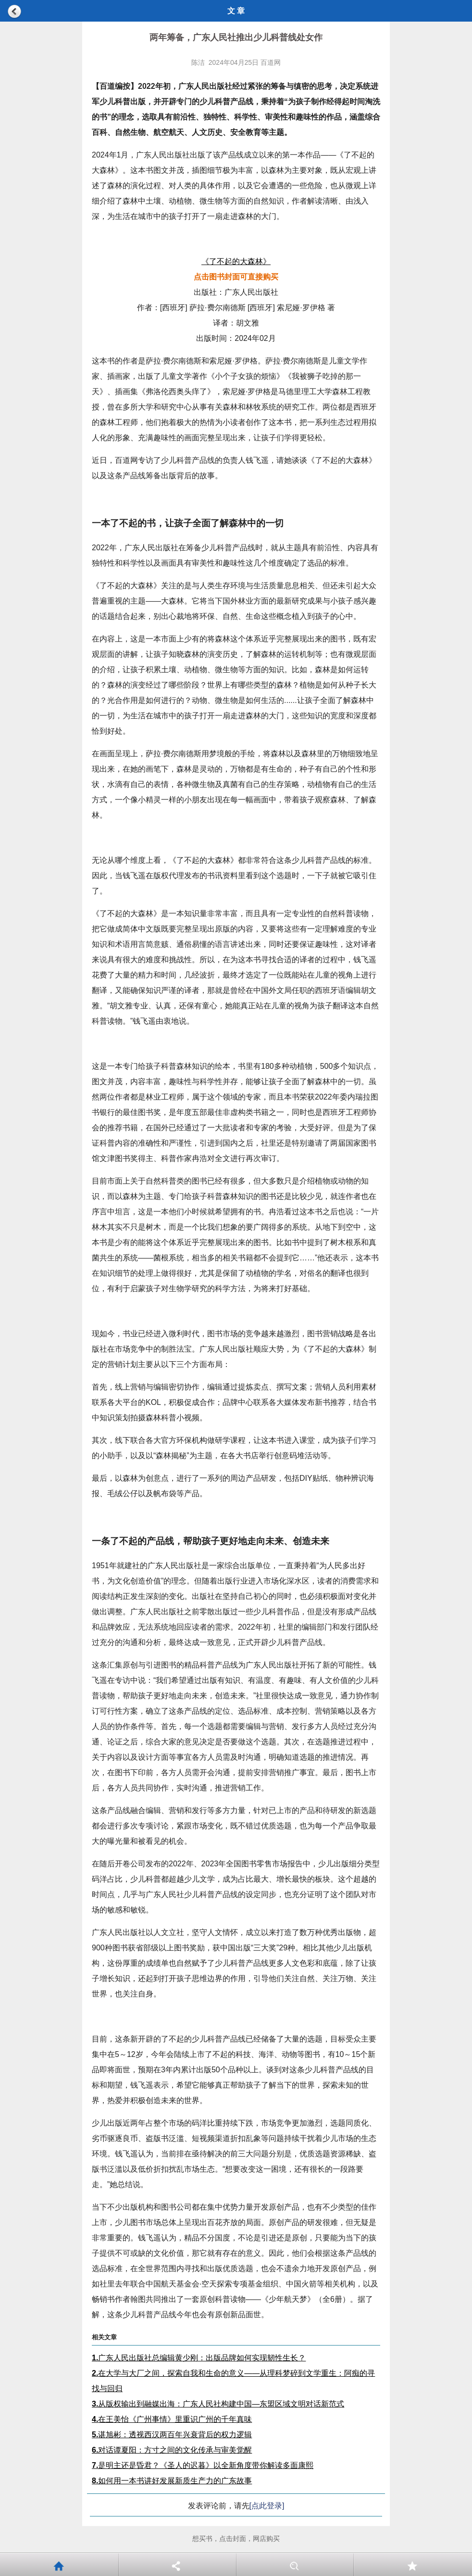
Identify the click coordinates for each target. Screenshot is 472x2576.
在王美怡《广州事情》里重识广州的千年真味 (172, 2419)
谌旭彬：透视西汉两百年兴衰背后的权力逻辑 (172, 2435)
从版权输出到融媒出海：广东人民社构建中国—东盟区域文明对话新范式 (218, 2404)
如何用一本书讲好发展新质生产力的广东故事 (172, 2481)
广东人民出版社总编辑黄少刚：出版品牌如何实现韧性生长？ (199, 2358)
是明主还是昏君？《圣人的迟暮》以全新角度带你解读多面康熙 (202, 2465)
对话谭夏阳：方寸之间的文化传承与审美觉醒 (172, 2450)
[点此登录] (267, 2506)
